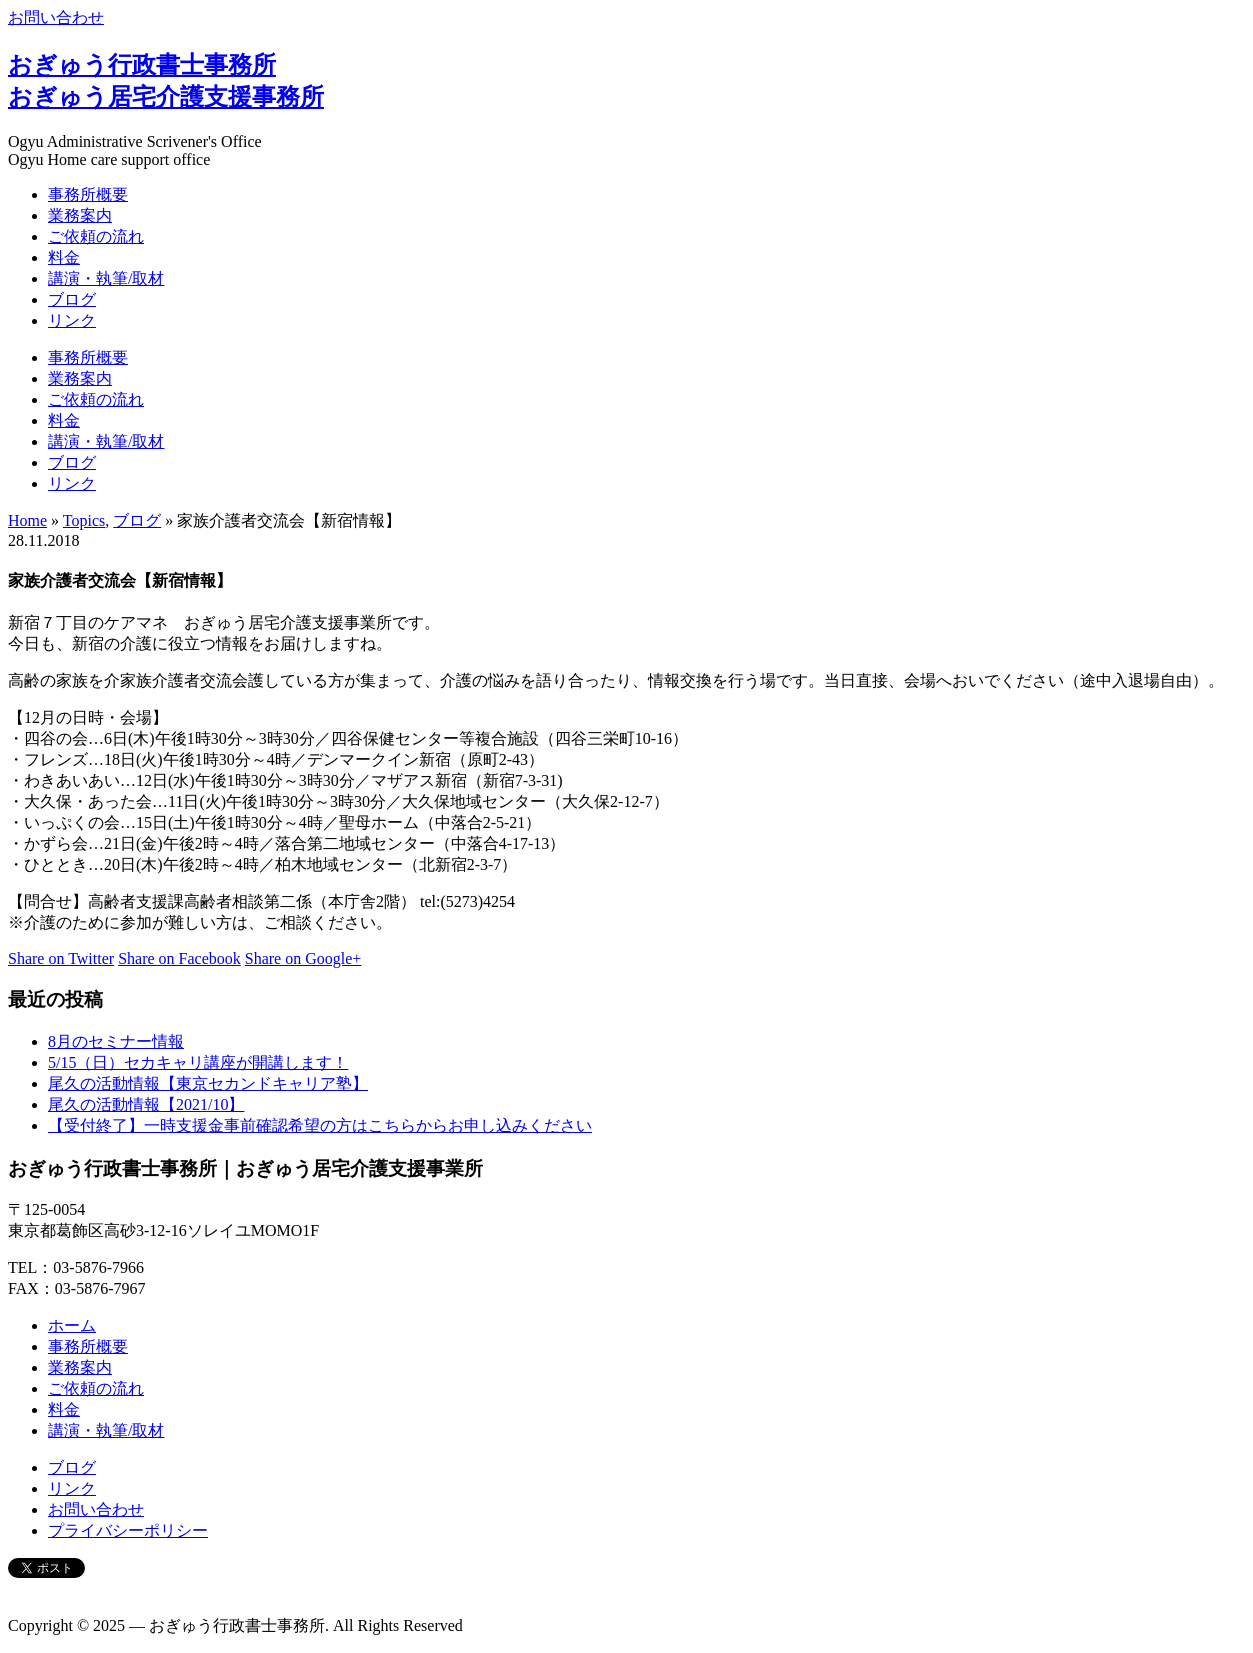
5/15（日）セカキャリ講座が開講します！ (198, 1062)
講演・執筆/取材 (106, 278)
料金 (64, 257)
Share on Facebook (179, 958)
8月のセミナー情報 (116, 1041)
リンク (72, 320)
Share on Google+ (303, 958)
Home (27, 520)
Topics (84, 520)
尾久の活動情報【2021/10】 (146, 1104)
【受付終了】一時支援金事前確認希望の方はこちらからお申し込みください (320, 1125)
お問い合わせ (56, 17)
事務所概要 (88, 194)
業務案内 (80, 215)
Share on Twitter (61, 958)
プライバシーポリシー (128, 1530)
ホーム (72, 1325)
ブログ (72, 299)
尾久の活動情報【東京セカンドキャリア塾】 (208, 1083)
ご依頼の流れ (96, 236)
